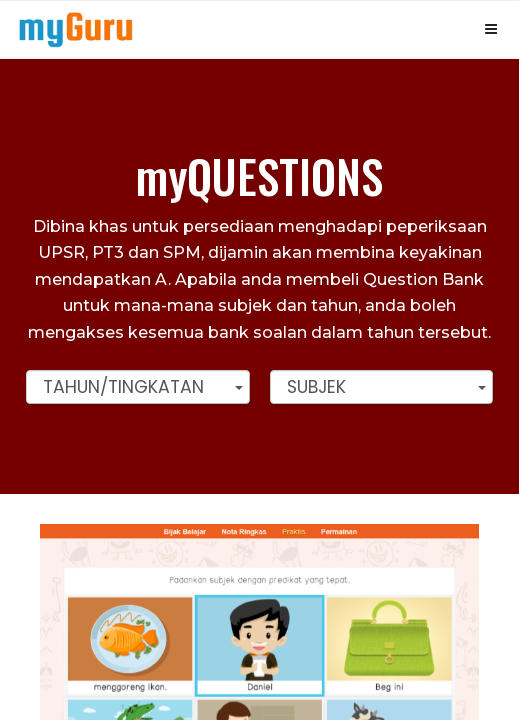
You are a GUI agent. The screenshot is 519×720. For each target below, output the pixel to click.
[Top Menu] (76, 29)
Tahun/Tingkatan (123, 387)
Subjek (316, 387)
